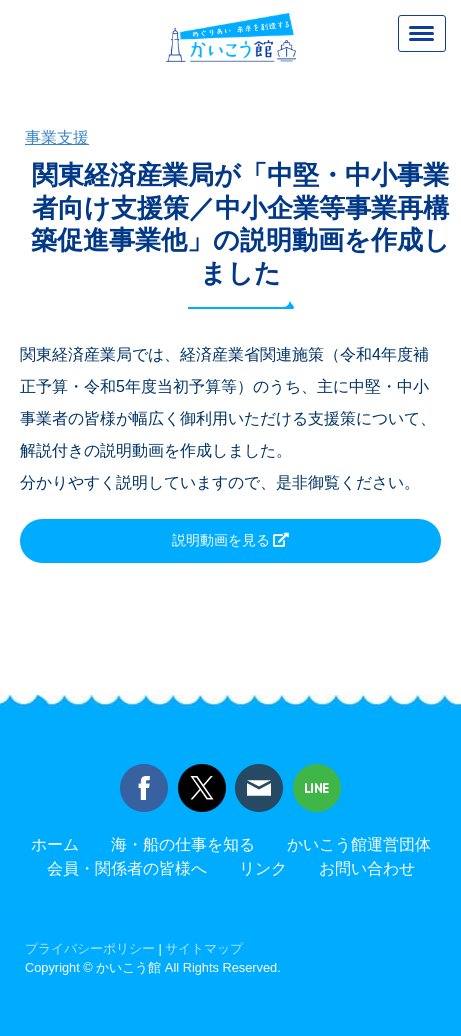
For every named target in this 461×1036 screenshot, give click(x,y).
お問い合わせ (367, 868)
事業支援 (57, 137)
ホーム (55, 844)
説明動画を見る (223, 540)
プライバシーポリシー (90, 948)
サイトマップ (204, 948)
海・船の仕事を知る (183, 844)
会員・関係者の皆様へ (127, 868)
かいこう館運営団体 (359, 844)
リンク (263, 868)
